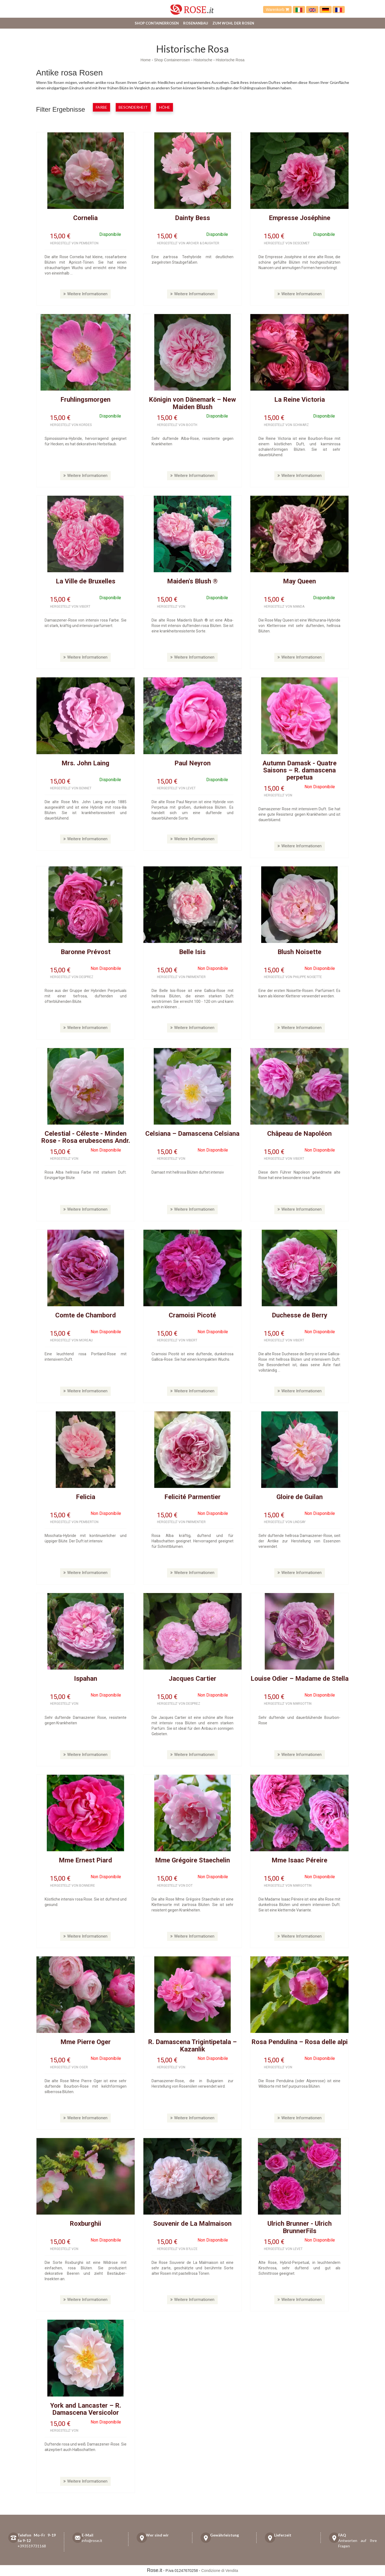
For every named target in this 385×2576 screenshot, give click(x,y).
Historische (202, 60)
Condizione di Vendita (219, 2570)
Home (145, 60)
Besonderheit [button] (133, 107)
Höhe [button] (164, 107)
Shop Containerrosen (157, 23)
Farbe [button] (101, 107)
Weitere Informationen (85, 293)
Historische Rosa (230, 60)
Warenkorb (277, 9)
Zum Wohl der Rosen (233, 23)
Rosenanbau (195, 23)
